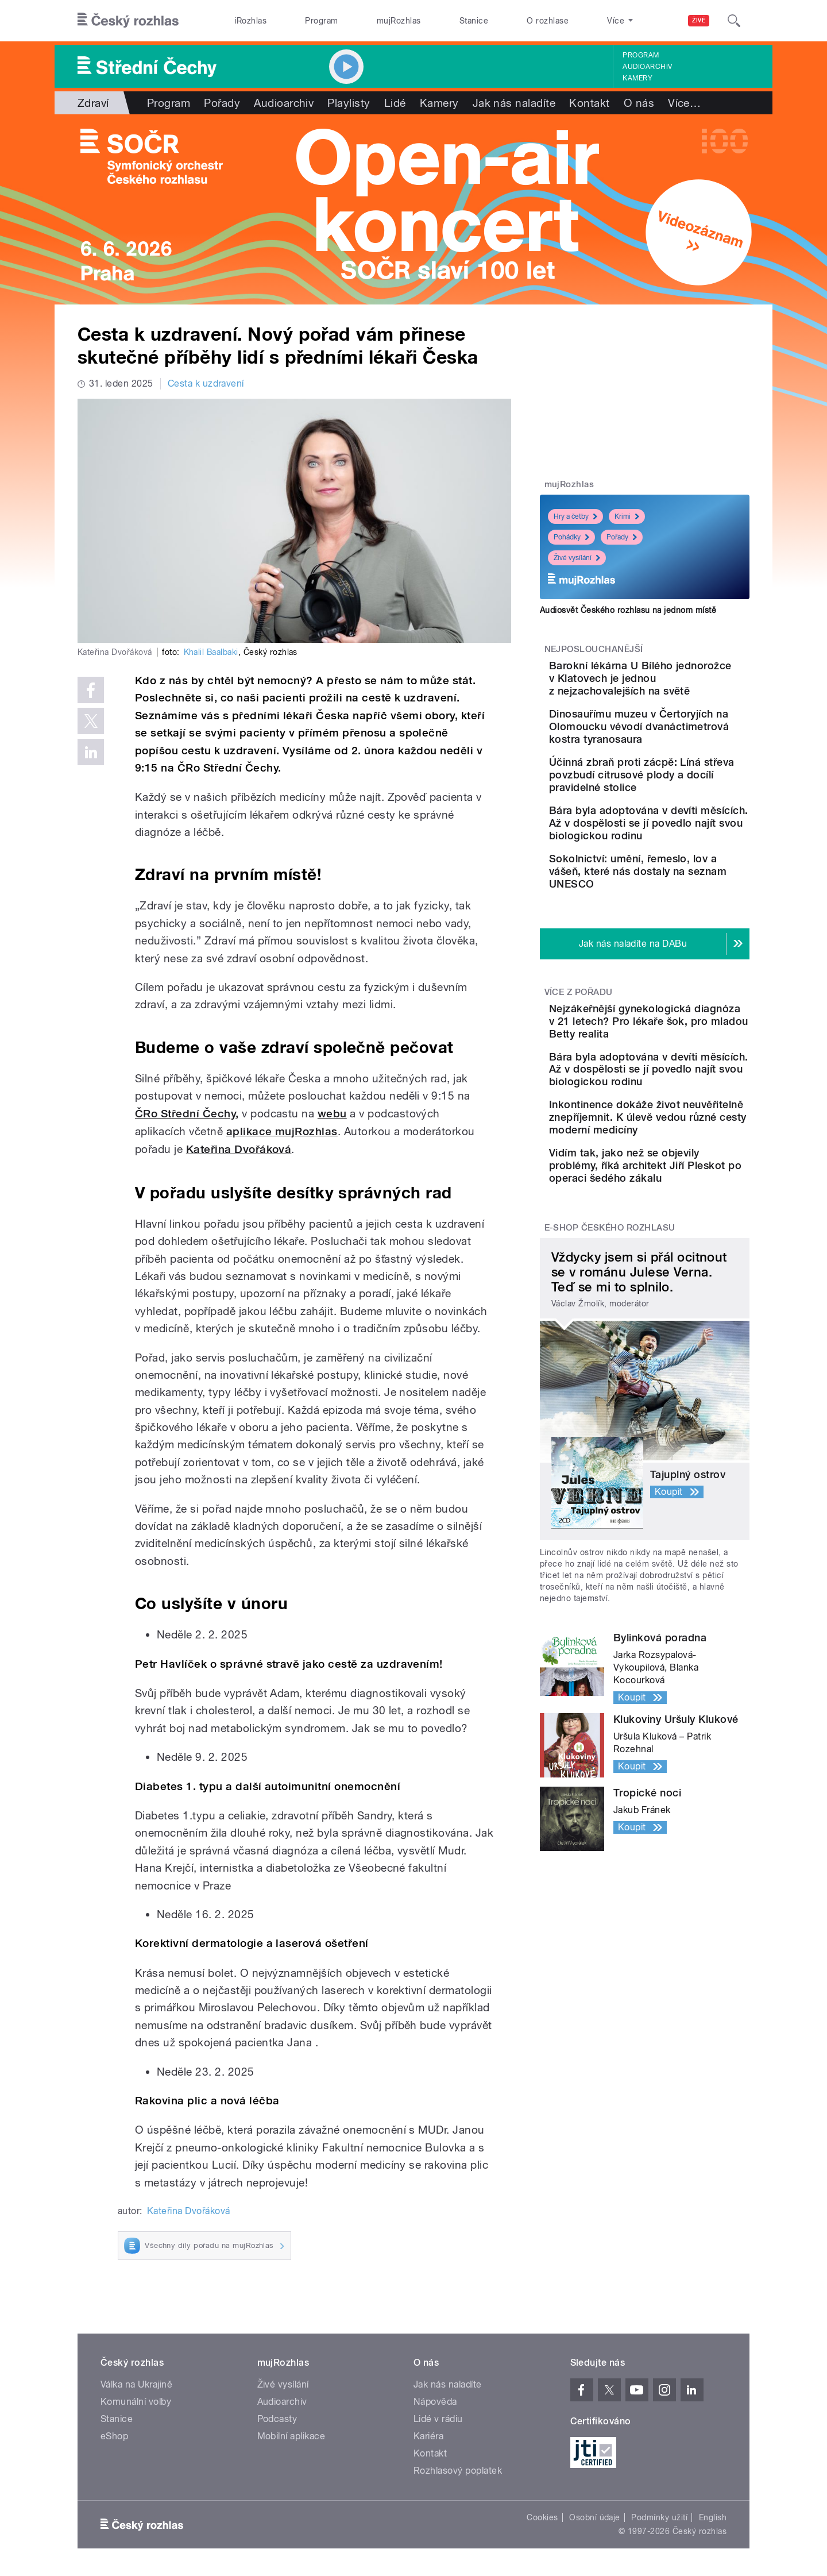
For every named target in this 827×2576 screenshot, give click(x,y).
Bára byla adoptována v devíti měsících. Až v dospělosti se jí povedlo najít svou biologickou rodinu (676, 886)
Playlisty (348, 103)
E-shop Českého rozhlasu (609, 1392)
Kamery (637, 78)
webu (332, 1113)
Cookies (542, 2517)
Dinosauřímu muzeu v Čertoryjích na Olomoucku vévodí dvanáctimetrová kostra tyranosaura (672, 751)
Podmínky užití (659, 2517)
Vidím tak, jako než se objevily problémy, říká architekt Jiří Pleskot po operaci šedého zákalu (672, 1323)
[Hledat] (733, 20)
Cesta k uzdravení (206, 383)
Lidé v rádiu (438, 2418)
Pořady (222, 103)
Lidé (395, 103)
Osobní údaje (594, 2517)
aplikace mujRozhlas (282, 1131)
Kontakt (589, 103)
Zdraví (93, 103)
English (712, 2517)
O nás (639, 103)
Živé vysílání (577, 558)
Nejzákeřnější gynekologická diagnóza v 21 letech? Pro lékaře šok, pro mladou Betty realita (674, 1121)
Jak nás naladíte (514, 103)
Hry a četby (575, 516)
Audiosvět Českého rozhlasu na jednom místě (628, 610)
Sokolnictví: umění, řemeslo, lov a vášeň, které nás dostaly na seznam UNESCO (680, 953)
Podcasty (277, 2418)
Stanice (473, 20)
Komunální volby (136, 2401)
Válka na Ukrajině (136, 2384)
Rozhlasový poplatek (457, 2470)
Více (684, 103)
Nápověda (435, 2401)
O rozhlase (548, 20)
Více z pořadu (578, 1080)
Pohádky (571, 537)
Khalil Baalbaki (211, 652)
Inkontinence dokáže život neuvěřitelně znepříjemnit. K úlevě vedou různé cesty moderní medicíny (678, 1262)
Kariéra (428, 2436)
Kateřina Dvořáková (239, 1149)
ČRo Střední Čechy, (187, 1113)
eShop (114, 2436)
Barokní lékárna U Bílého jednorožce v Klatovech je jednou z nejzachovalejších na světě (679, 684)
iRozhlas (251, 20)
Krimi (627, 516)
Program (321, 20)
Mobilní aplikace (291, 2436)
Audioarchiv (647, 67)
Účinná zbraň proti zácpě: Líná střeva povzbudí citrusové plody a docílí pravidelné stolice (677, 819)
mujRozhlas (399, 20)
